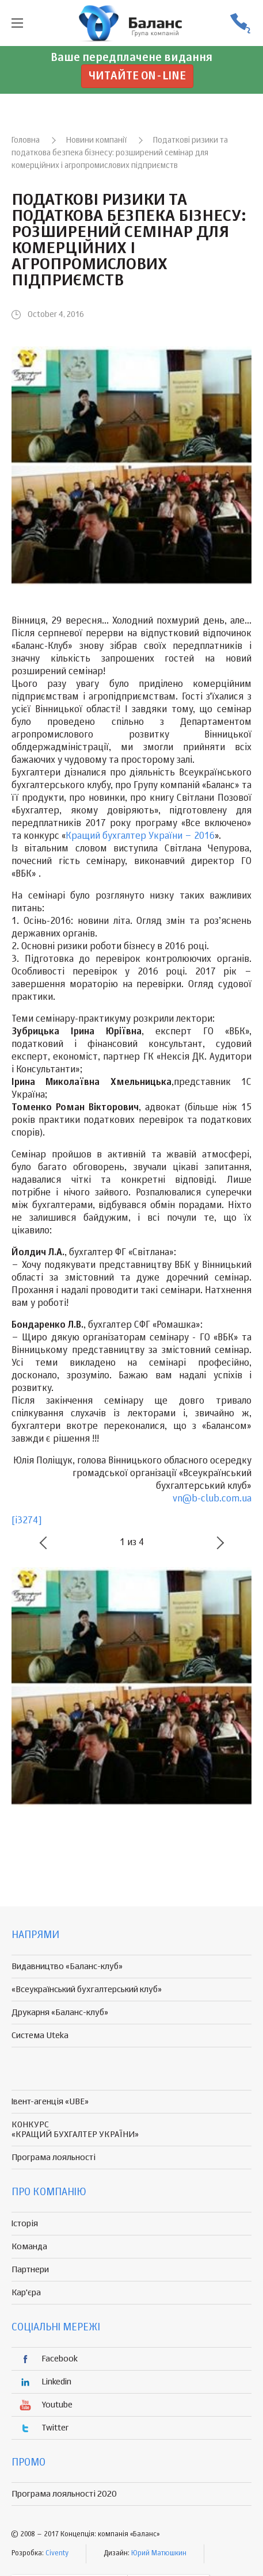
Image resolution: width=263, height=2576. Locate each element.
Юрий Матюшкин (158, 2553)
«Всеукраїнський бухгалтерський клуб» (87, 1989)
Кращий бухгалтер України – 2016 (140, 836)
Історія (25, 2223)
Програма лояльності (54, 2157)
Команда (29, 2246)
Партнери (30, 2269)
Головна (26, 140)
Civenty (56, 2553)
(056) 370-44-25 (240, 23)
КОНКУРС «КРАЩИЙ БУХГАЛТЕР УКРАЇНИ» (75, 2129)
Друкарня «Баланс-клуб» (60, 2012)
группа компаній (131, 23)
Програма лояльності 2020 (64, 2494)
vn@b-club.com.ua (212, 1499)
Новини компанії (96, 140)
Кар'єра (26, 2292)
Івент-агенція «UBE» (50, 2101)
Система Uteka (40, 2035)
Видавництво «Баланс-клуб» (67, 1966)
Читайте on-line (137, 76)
